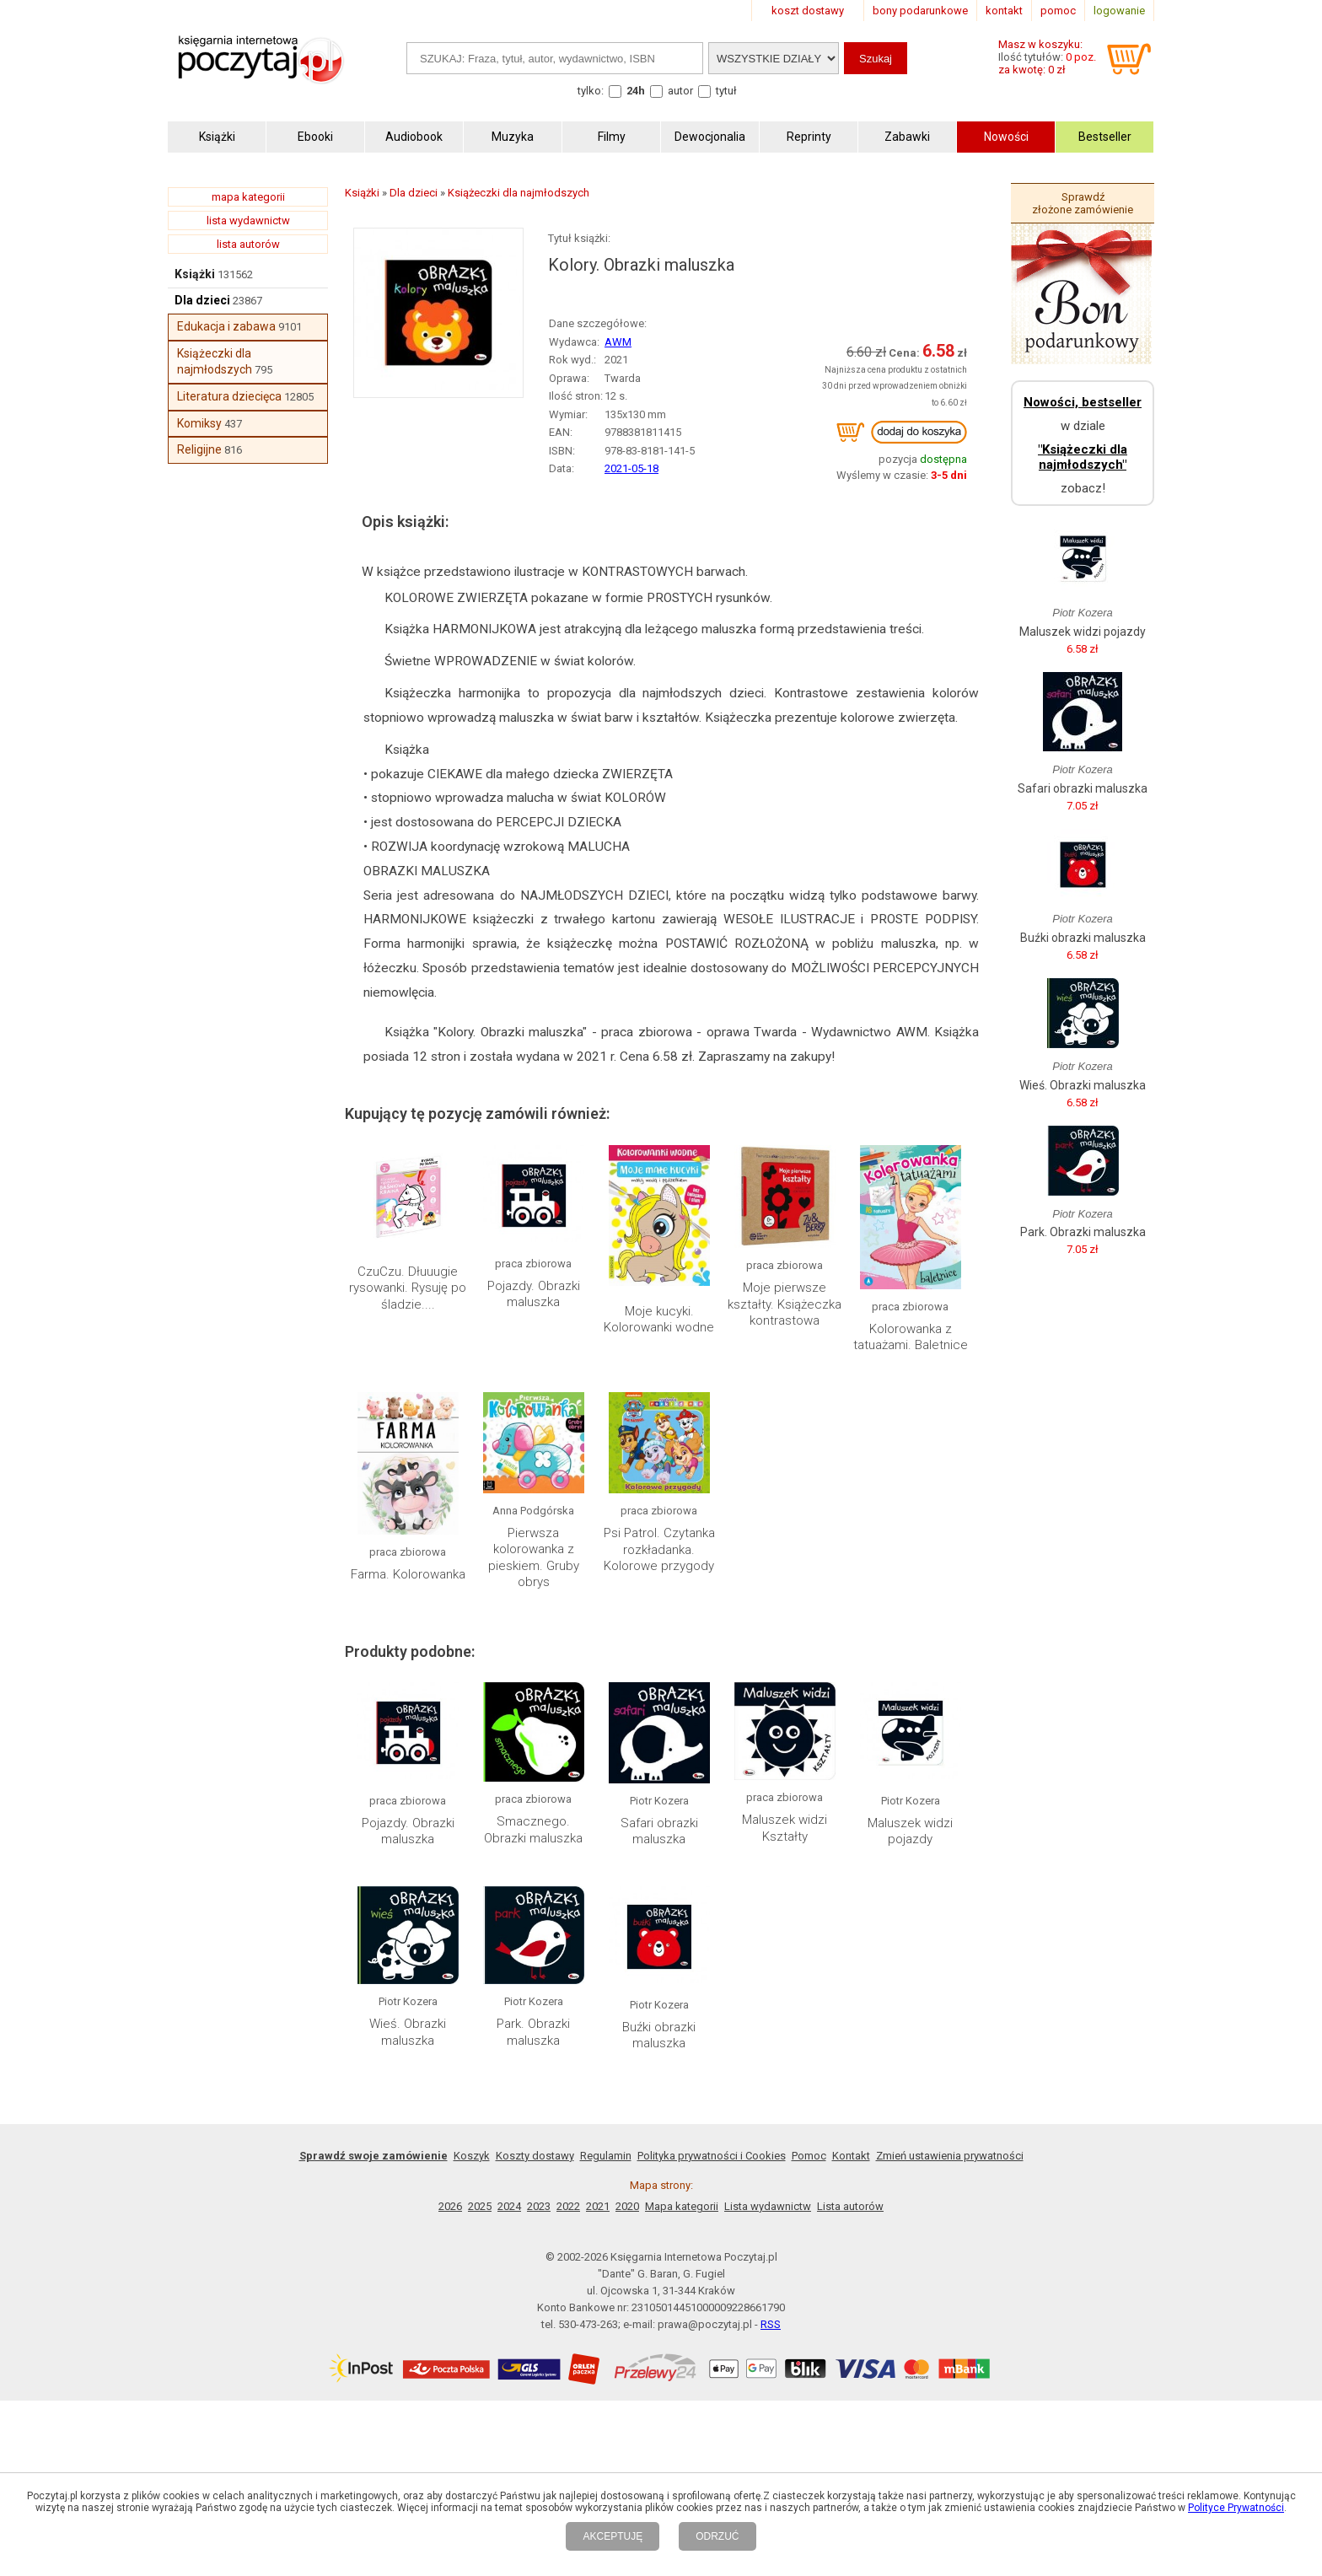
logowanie (1119, 10)
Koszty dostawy (535, 2155)
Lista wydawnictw (767, 2206)
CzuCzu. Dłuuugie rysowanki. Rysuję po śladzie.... (407, 1288)
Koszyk (472, 2155)
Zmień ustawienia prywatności (950, 2155)
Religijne (199, 449)
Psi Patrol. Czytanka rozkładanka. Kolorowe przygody (659, 1549)
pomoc (1058, 10)
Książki (195, 274)
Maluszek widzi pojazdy (910, 1831)
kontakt (1004, 10)
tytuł (726, 90)
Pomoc (809, 2155)
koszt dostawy (807, 10)
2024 (509, 2206)
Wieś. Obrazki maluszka (407, 2032)
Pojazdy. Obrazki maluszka (533, 1294)
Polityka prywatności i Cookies (711, 2155)
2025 (480, 2206)
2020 (627, 2206)
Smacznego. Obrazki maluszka (533, 1830)
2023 (539, 2206)
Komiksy (199, 423)
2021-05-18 (631, 468)
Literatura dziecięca (229, 396)
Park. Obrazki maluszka (533, 2032)
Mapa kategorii (681, 2206)
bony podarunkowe (920, 10)
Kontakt (851, 2155)
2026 (450, 2206)
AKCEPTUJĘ (612, 2536)
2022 (568, 2206)
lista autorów (248, 244)
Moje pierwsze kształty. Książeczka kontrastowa (784, 1304)
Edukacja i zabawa (226, 326)
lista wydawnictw (248, 220)
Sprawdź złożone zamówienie (1082, 203)
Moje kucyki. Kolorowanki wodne (659, 1320)
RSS (770, 2324)
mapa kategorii (248, 197)
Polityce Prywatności (1236, 2508)
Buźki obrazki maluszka (659, 2035)
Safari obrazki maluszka (659, 1831)
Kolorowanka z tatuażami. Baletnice (910, 1337)
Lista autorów (850, 2206)
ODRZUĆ (717, 2536)
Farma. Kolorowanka (408, 1574)
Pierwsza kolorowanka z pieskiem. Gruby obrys (533, 1557)
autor (680, 90)
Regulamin (605, 2155)
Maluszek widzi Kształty (784, 1828)
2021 (598, 2206)
